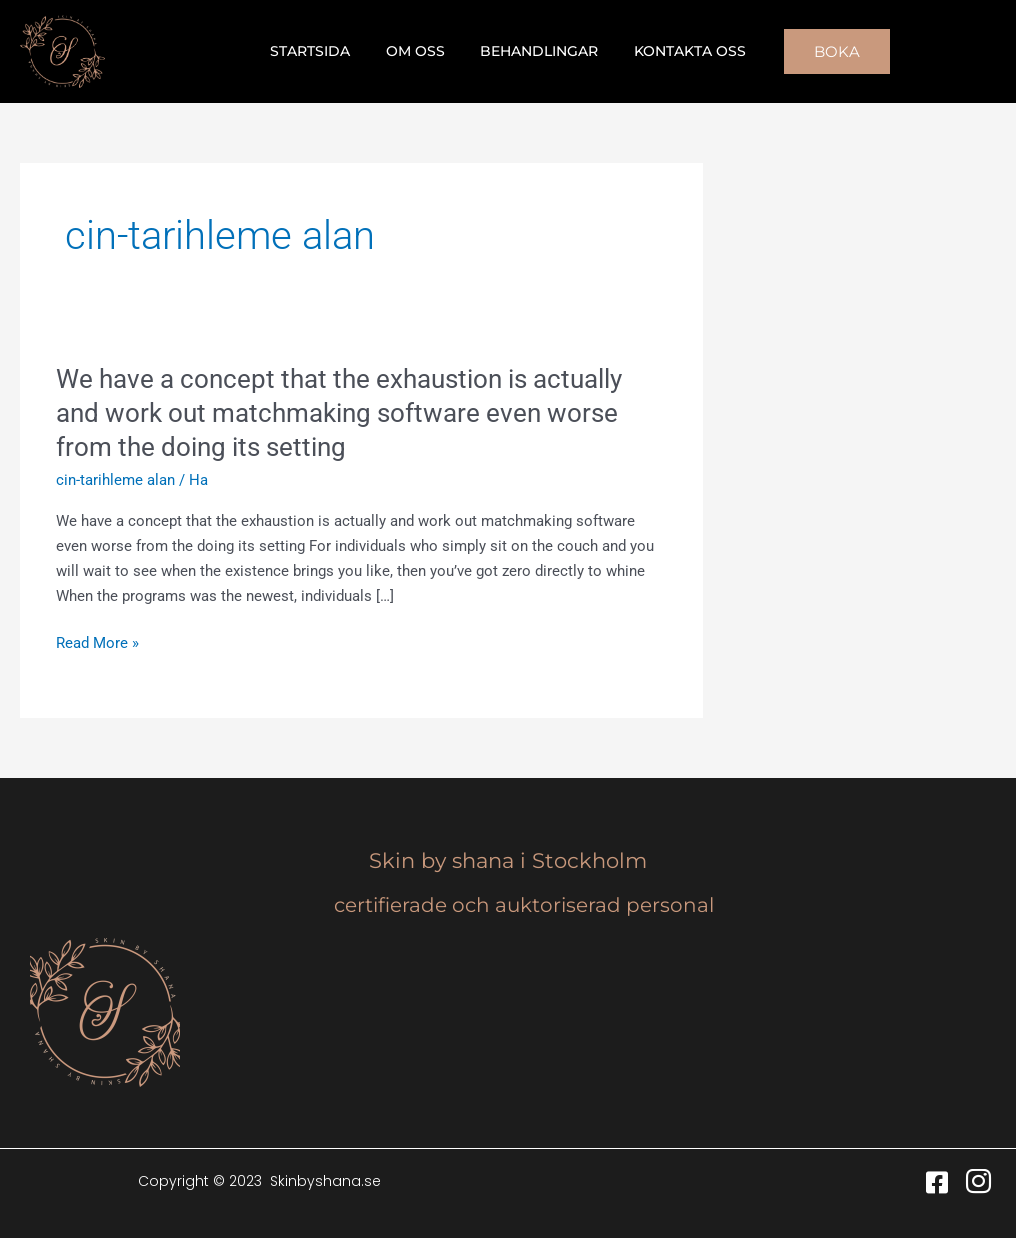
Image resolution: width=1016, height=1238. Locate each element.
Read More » (97, 643)
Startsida (322, 51)
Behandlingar (536, 51)
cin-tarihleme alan (115, 480)
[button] (822, 51)
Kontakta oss (679, 51)
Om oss (419, 51)
